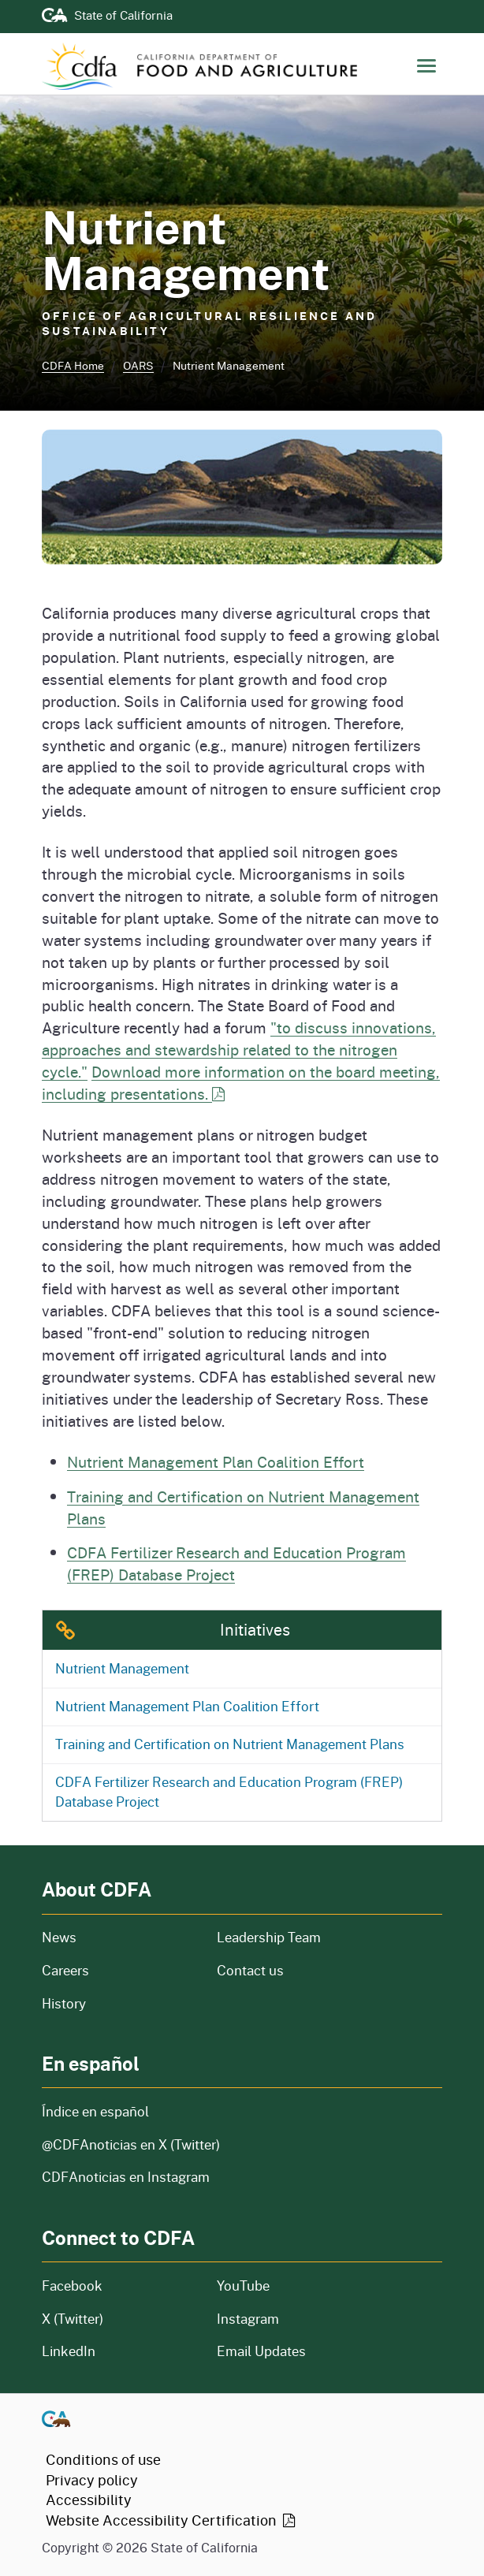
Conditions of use (103, 2459)
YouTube (243, 2285)
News (120, 1937)
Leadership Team (269, 1937)
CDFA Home (73, 365)
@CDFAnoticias (131, 2144)
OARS (138, 365)
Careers (117, 1970)
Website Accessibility (172, 2520)
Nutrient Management (122, 1668)
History (120, 2003)
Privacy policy (92, 2480)
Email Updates (261, 2351)
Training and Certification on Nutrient (229, 1744)
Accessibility (89, 2499)
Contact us (250, 1970)
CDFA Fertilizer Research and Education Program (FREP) (229, 1792)
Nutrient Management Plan (187, 1706)
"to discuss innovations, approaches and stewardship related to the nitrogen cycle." (239, 1049)
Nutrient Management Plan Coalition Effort (215, 1461)
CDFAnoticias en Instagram (126, 2177)
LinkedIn (68, 2351)
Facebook (72, 2285)
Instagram (248, 2318)
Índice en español (95, 2111)
